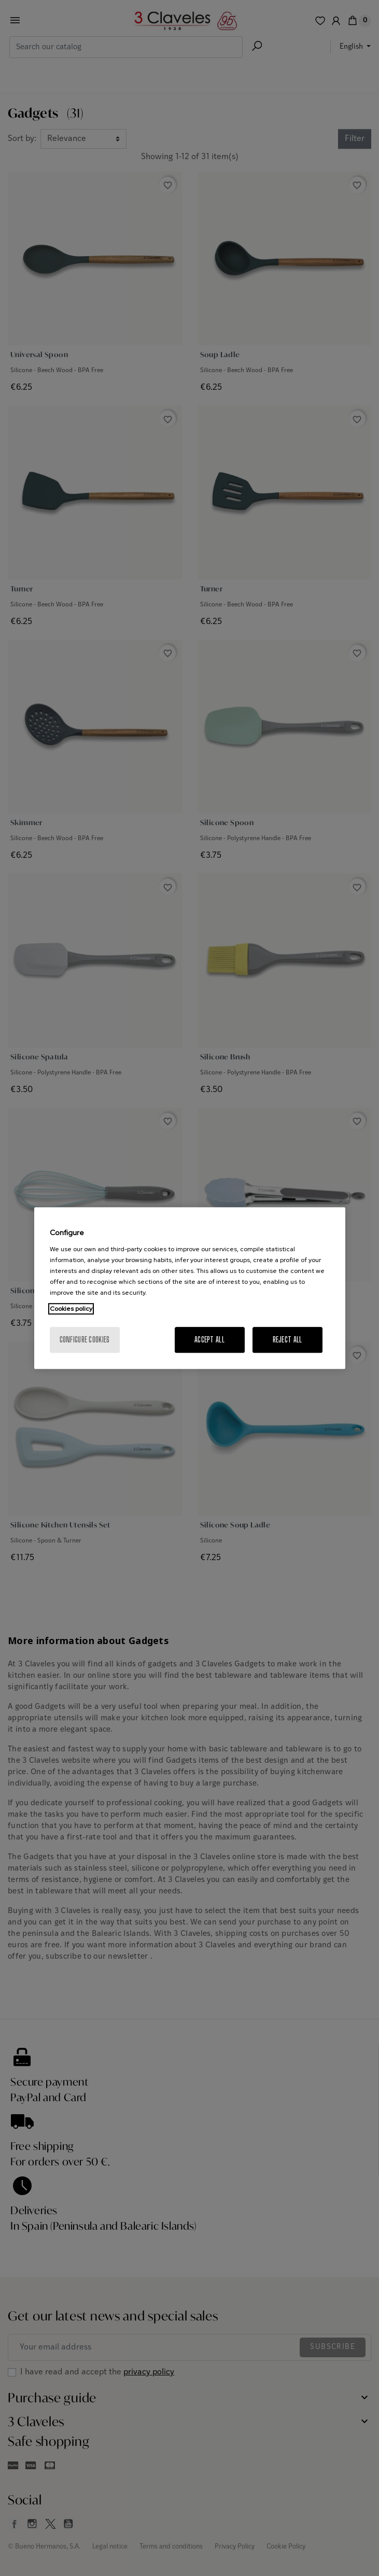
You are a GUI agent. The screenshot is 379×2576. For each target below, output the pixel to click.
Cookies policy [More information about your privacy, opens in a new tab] (71, 1309)
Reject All (287, 1339)
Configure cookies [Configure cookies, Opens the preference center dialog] (85, 1339)
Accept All (209, 1339)
